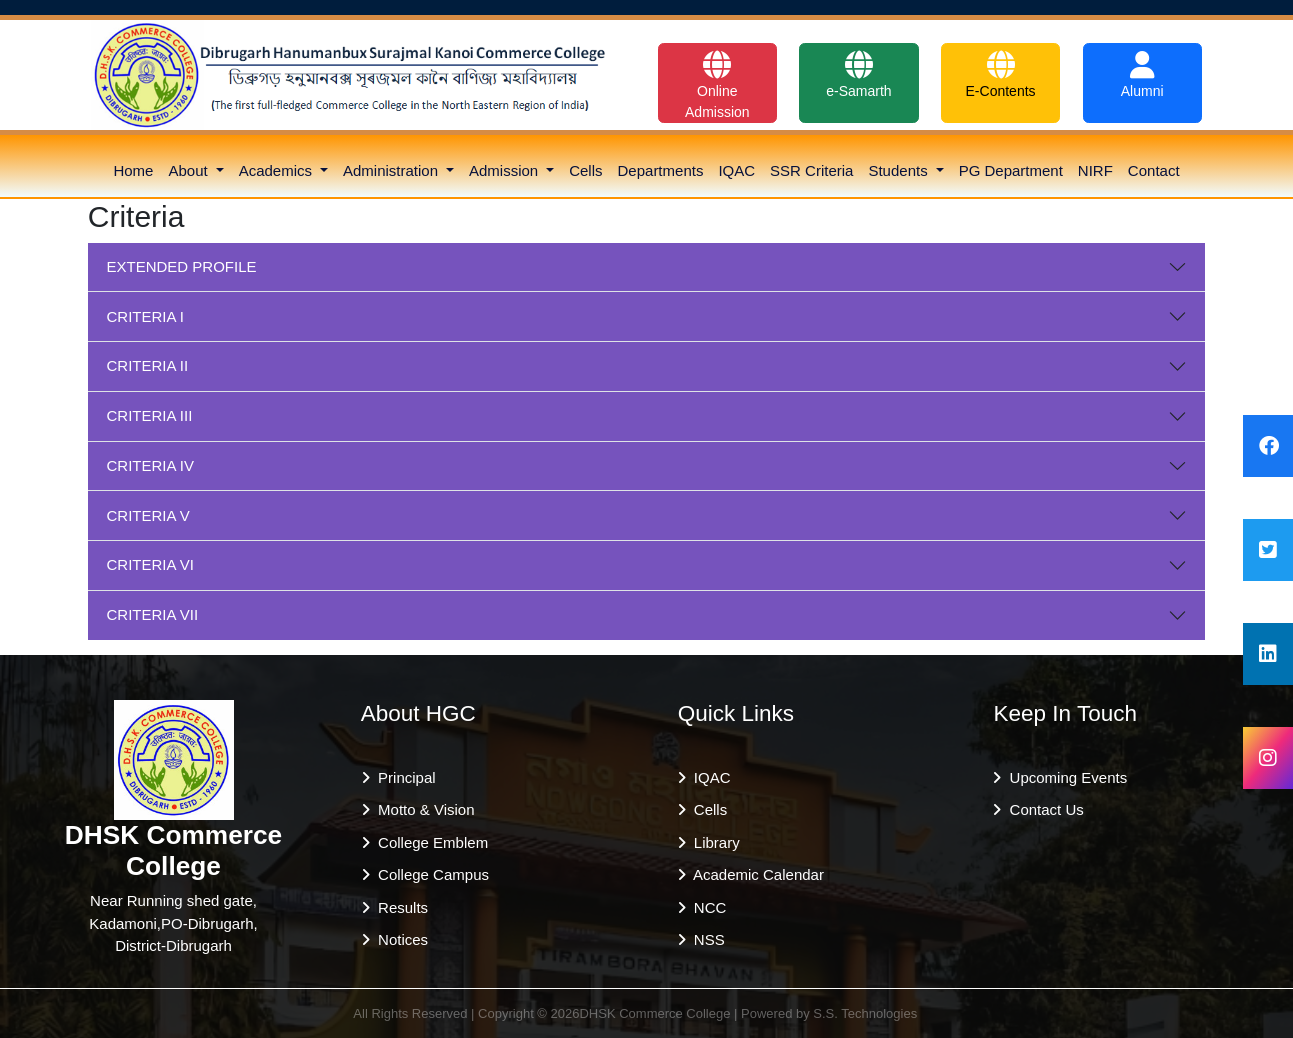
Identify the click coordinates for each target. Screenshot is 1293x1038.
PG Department (1011, 170)
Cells (585, 170)
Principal (403, 777)
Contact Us (1042, 809)
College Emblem (429, 842)
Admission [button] (505, 170)
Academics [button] (278, 170)
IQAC (736, 170)
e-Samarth (858, 75)
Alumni (1142, 75)
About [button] (189, 170)
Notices (399, 939)
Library (713, 842)
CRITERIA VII (153, 614)
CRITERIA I (146, 316)
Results (399, 907)
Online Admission (717, 85)
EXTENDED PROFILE (182, 266)
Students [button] (899, 170)
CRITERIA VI (151, 564)
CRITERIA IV (151, 465)
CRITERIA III (150, 415)
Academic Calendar (755, 874)
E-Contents (1001, 75)
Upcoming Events (1064, 777)
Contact (1154, 170)
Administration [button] (392, 170)
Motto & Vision (422, 809)
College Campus (429, 874)
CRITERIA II (148, 365)
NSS (705, 939)
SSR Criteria (811, 170)
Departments (661, 170)
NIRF (1095, 170)
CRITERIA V (148, 515)
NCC (706, 907)
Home (133, 170)
